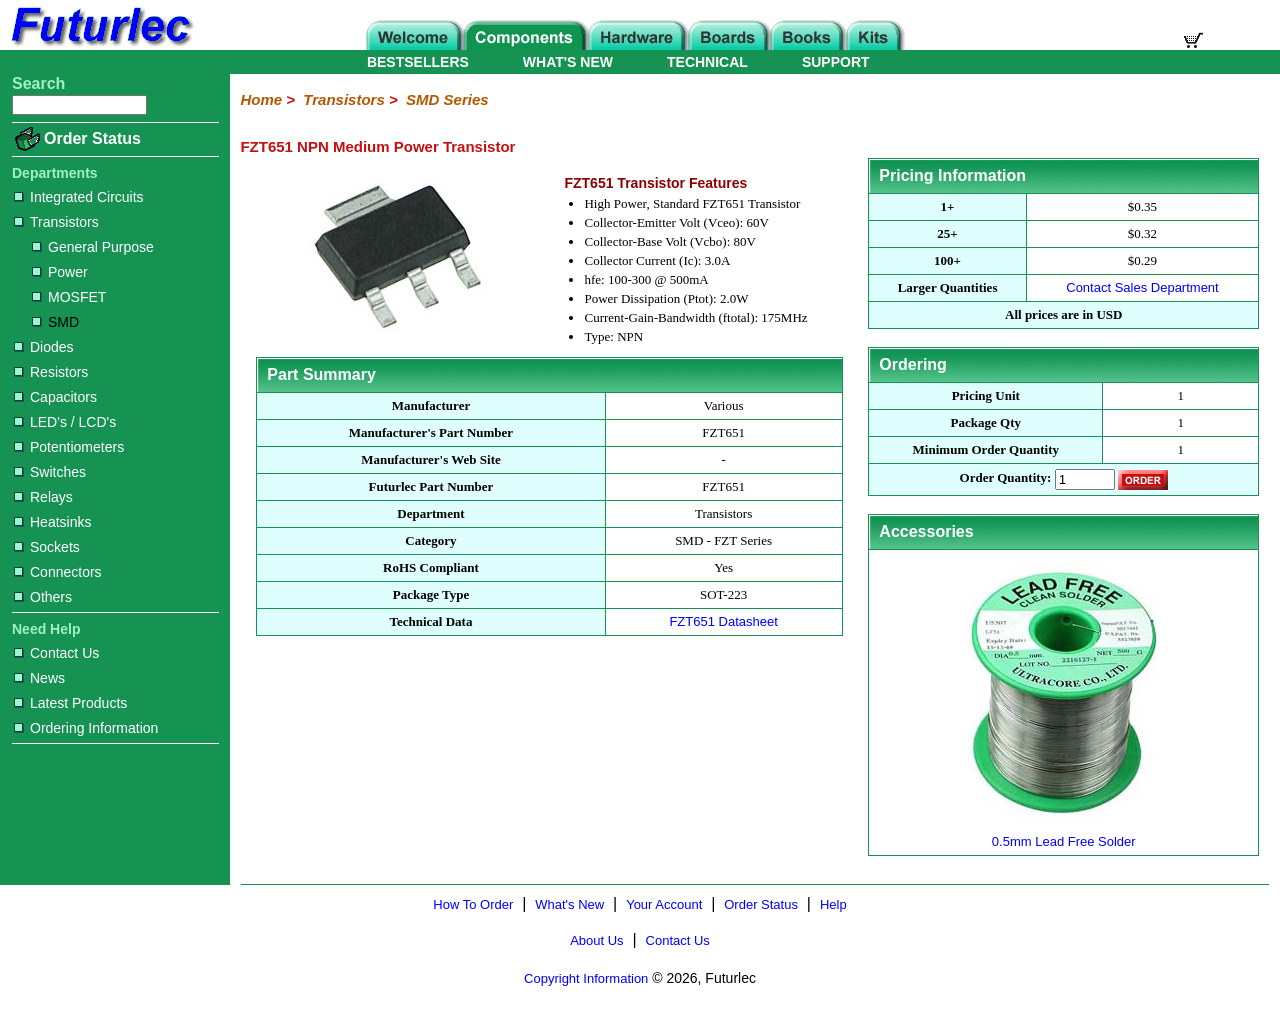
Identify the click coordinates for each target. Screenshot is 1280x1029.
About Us (596, 940)
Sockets (47, 547)
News (39, 678)
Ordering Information (86, 728)
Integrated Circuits (79, 197)
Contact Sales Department (1142, 287)
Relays (43, 497)
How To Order (473, 904)
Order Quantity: (1006, 478)
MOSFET (69, 297)
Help (833, 904)
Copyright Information (586, 978)
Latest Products (70, 703)
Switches (50, 472)
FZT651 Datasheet (723, 621)
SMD (55, 322)
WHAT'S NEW (568, 62)
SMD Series (447, 99)
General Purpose (93, 247)
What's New (569, 904)
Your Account (664, 904)
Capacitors (55, 397)
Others (43, 597)
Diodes (44, 347)
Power (60, 272)
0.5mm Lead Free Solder (1064, 833)
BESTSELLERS (418, 62)
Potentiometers (69, 447)
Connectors (58, 572)
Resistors (51, 372)
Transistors (56, 222)
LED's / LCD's (65, 422)
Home (261, 99)
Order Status (92, 138)
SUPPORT (836, 62)
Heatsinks (52, 522)
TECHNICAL (707, 62)
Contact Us (56, 653)
